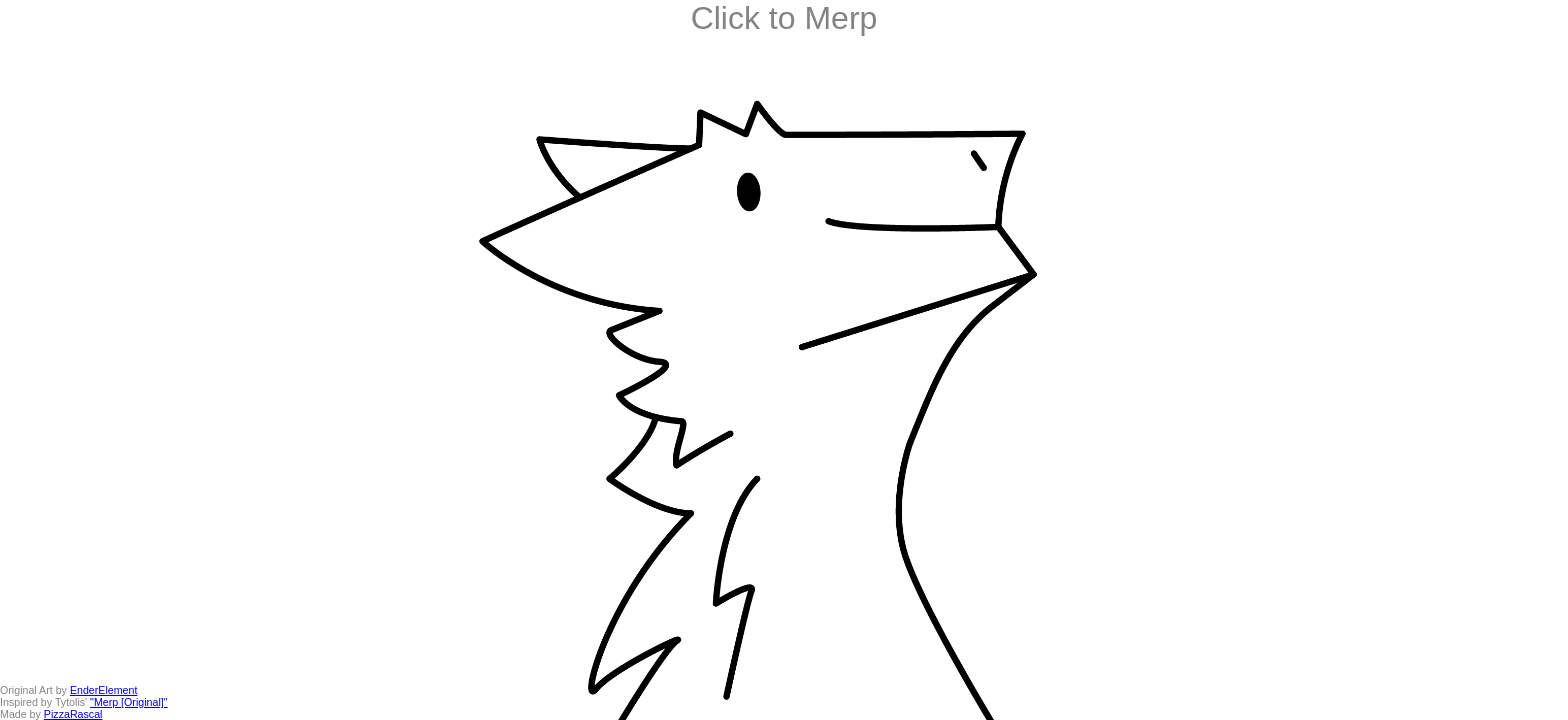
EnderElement (104, 690)
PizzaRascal (73, 714)
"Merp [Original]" (128, 702)
